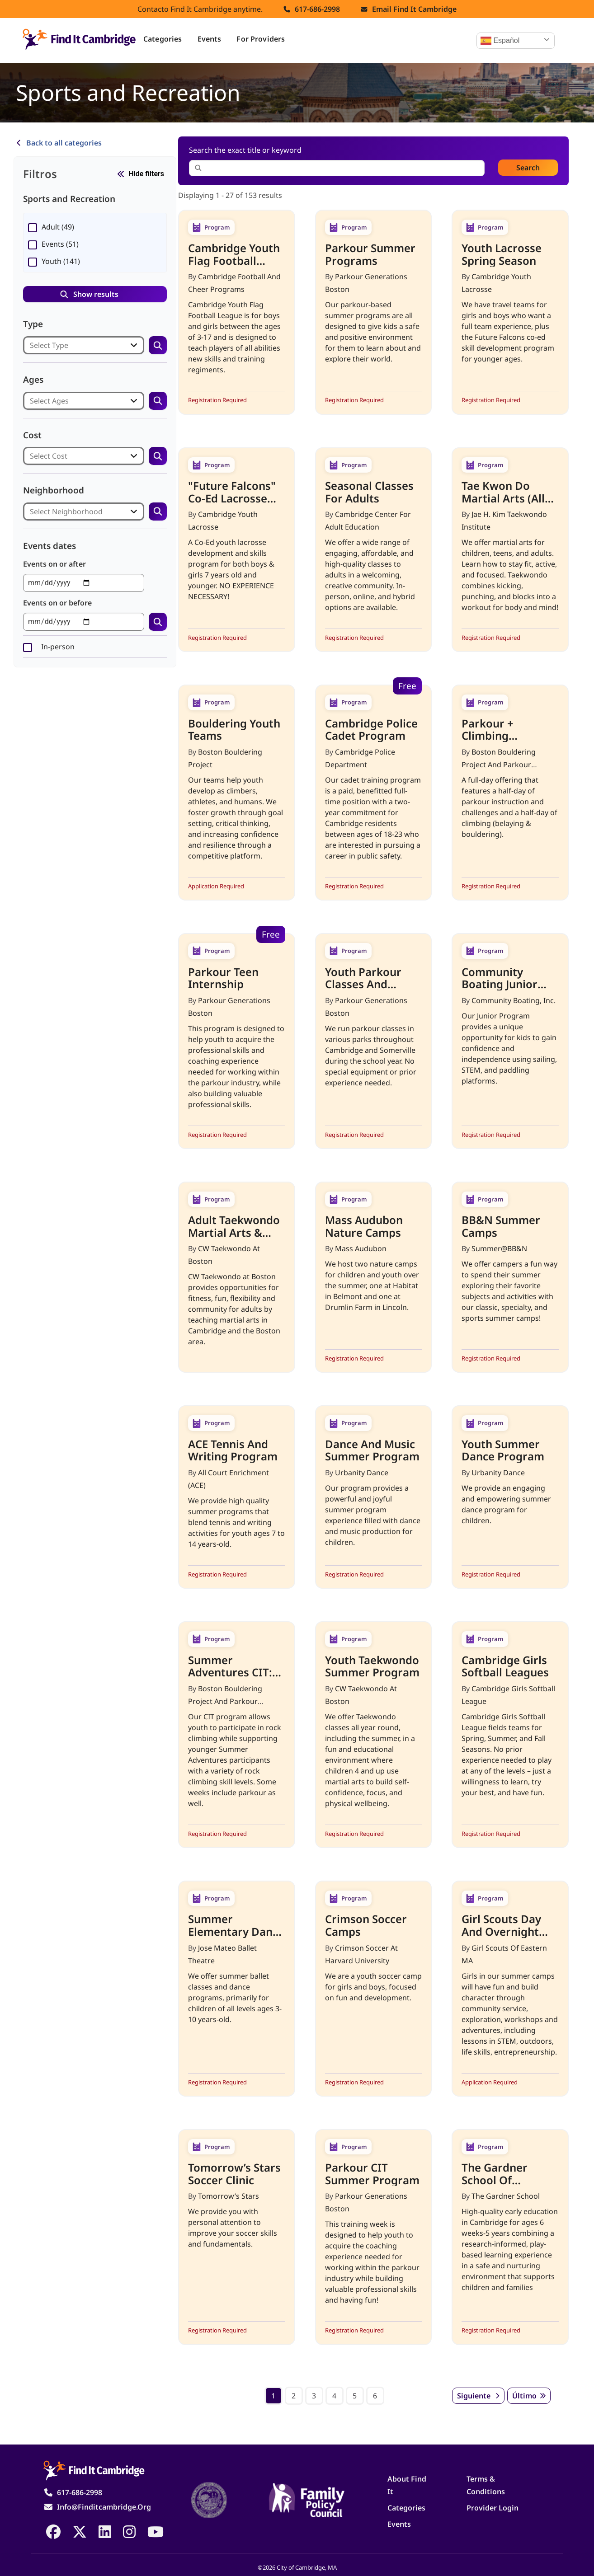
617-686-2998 (317, 9)
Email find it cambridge (414, 9)
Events (210, 39)
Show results (95, 294)
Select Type (49, 345)
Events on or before (57, 603)
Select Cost (48, 456)
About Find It (406, 2485)
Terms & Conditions (486, 2485)
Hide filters (146, 173)
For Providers (260, 39)
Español (500, 40)
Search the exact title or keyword (254, 150)
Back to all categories (64, 143)
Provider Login (493, 2508)
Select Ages (49, 401)
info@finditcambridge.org (104, 2507)
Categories (162, 39)
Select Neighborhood (66, 511)
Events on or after (54, 564)
